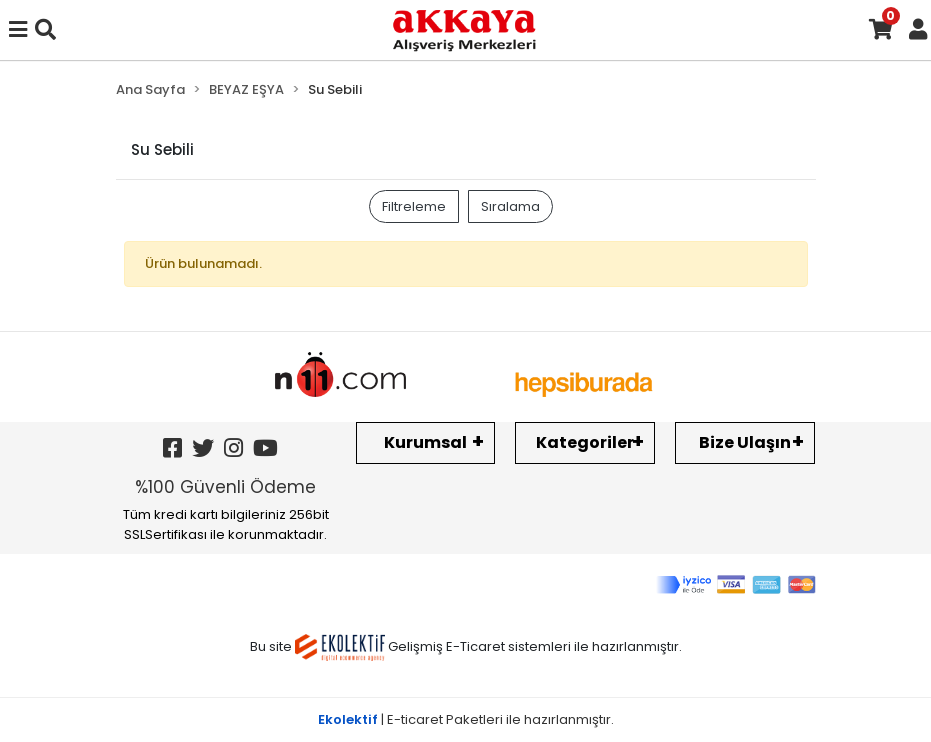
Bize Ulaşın (745, 442)
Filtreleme (414, 206)
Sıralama (510, 206)
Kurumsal (425, 442)
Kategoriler (585, 442)
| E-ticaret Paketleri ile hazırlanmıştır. (466, 719)
